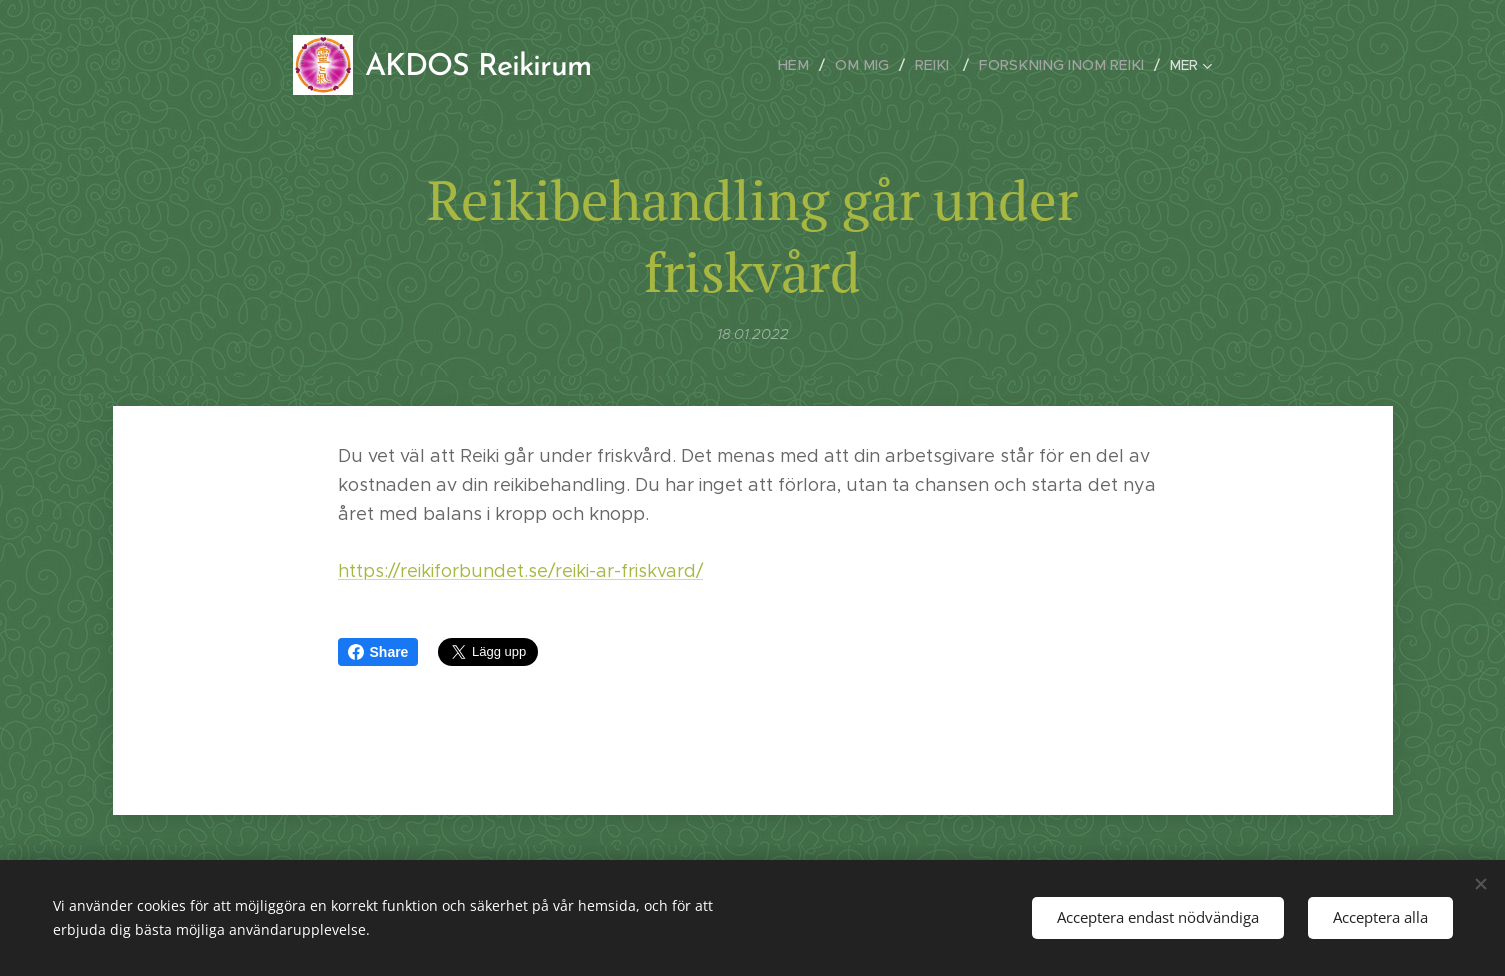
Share (378, 652)
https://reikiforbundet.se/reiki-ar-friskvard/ (520, 572)
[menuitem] (814, 65)
